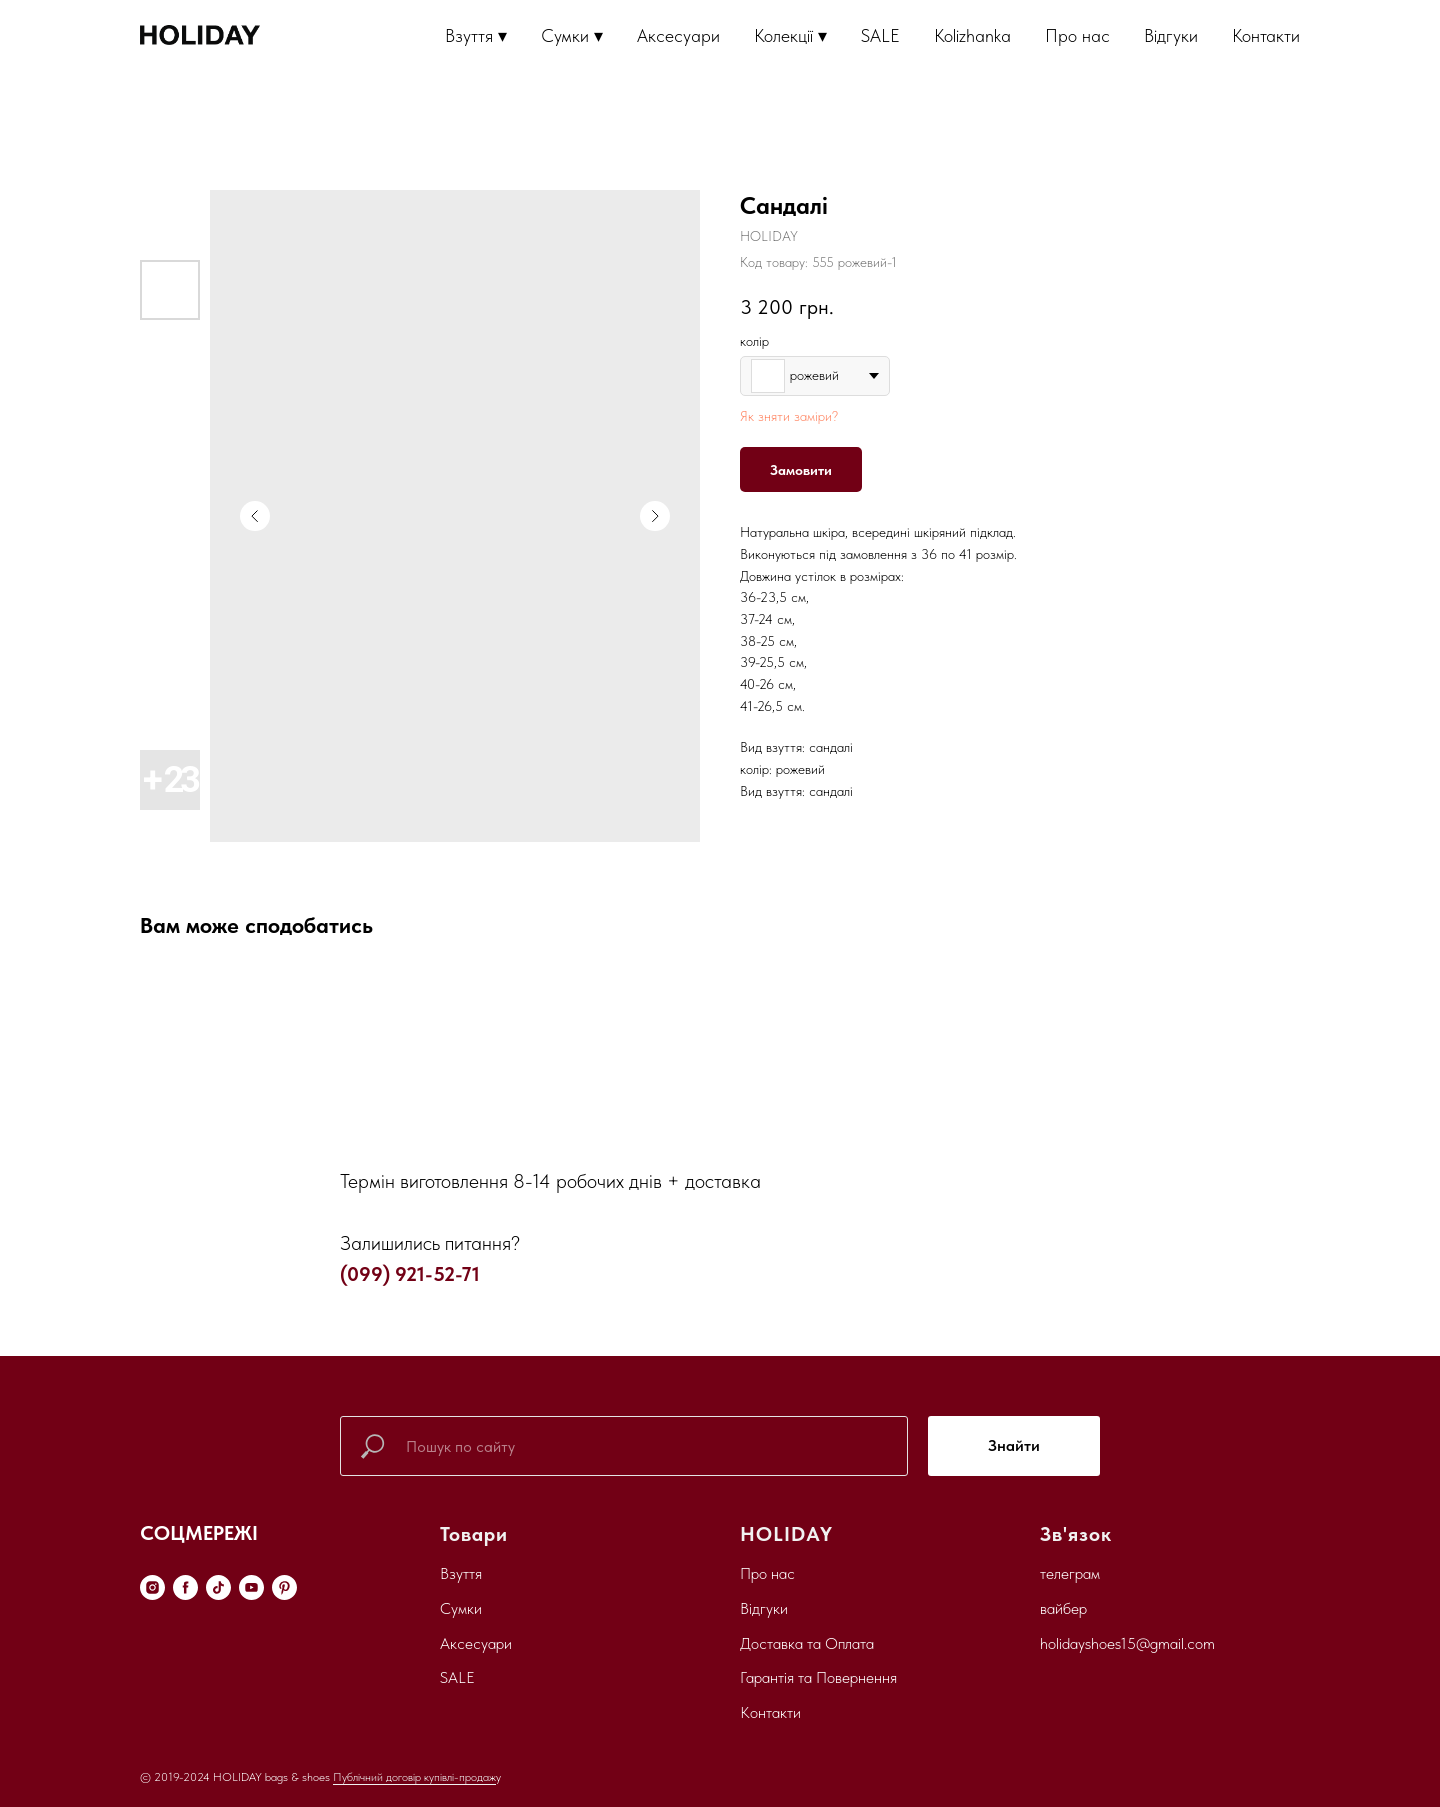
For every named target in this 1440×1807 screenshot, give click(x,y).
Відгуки (1171, 35)
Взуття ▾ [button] (476, 35)
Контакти (1266, 35)
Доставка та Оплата (807, 1643)
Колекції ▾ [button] (790, 35)
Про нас (1077, 35)
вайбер (1063, 1608)
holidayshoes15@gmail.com (1127, 1643)
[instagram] (152, 1587)
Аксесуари (678, 35)
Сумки (461, 1608)
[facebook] (185, 1587)
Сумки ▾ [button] (572, 35)
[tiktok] (218, 1587)
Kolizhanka (972, 35)
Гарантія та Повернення (818, 1677)
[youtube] (251, 1587)
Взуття (461, 1573)
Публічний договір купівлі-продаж (414, 1777)
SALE (880, 35)
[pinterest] (284, 1587)
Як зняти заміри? (789, 416)
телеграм (1070, 1573)
